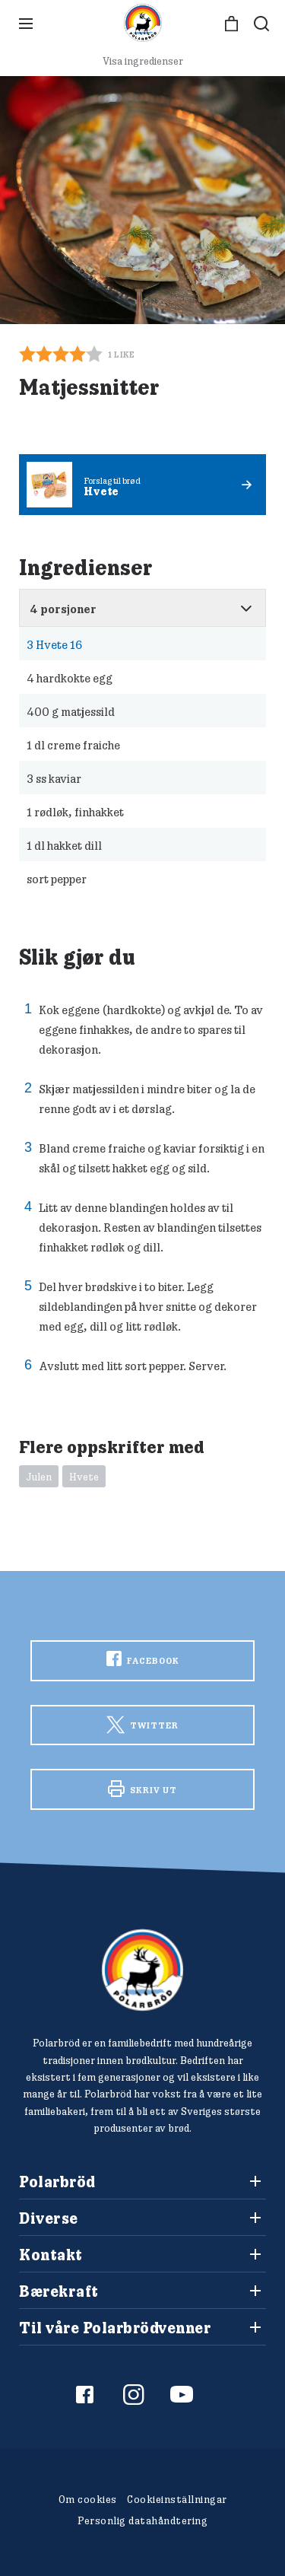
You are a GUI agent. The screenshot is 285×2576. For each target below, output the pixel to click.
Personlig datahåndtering (142, 2520)
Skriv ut (142, 1788)
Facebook (142, 1658)
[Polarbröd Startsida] (142, 1970)
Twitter (142, 1725)
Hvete (84, 1477)
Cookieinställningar (177, 2499)
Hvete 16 (54, 644)
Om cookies (88, 2499)
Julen (39, 1477)
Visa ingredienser (143, 61)
